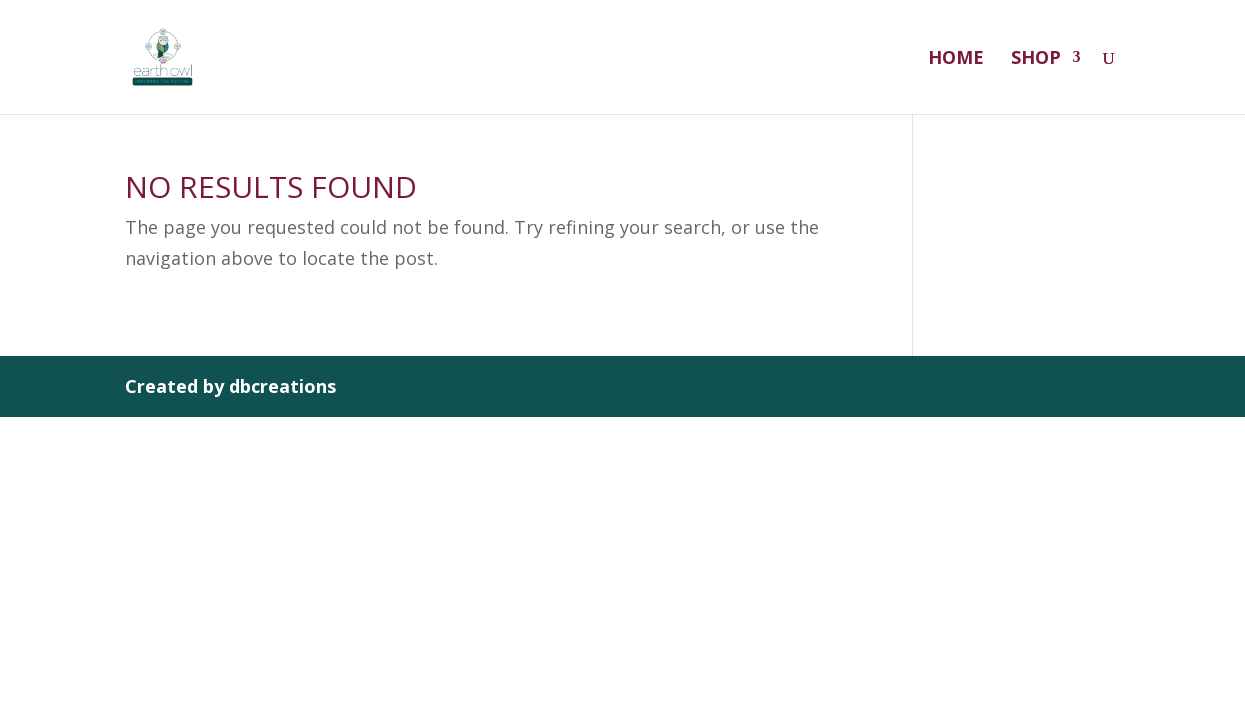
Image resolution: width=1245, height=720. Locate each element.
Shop (1036, 59)
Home (956, 59)
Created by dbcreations (230, 386)
